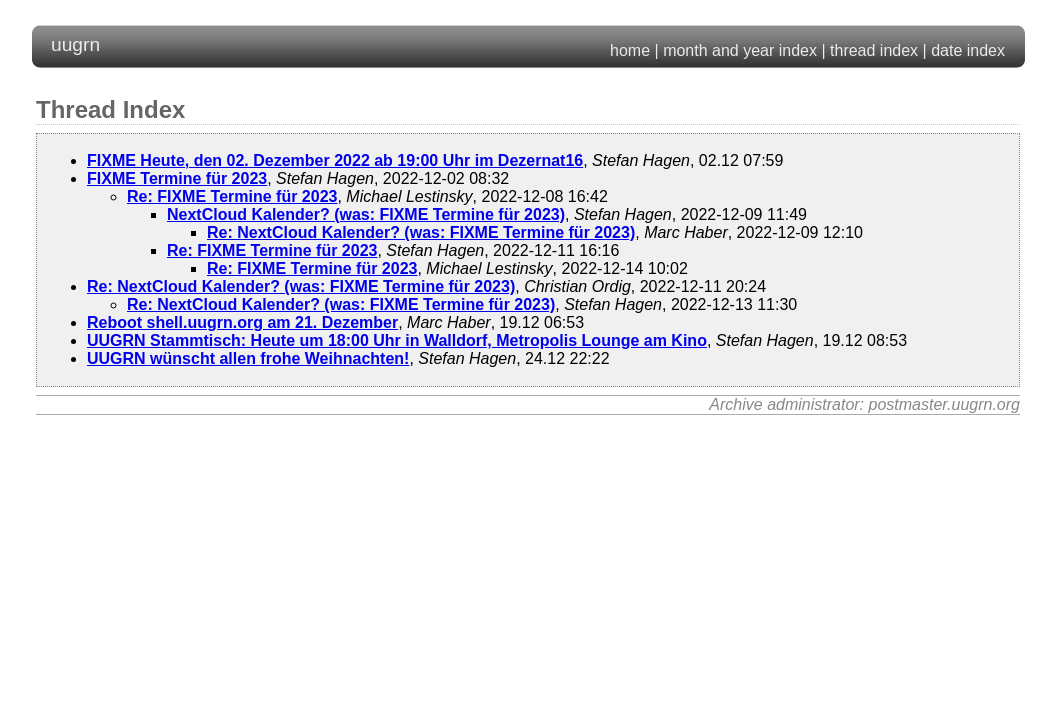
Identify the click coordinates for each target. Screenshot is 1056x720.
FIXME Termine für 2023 (177, 178)
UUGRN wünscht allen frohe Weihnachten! (248, 358)
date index (968, 50)
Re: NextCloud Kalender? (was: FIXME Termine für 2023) (421, 232)
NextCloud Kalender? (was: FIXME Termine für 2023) (366, 214)
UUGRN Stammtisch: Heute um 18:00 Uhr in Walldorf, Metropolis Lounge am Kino (397, 340)
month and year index (740, 50)
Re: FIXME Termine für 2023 (232, 196)
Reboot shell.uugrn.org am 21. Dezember (242, 322)
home (630, 50)
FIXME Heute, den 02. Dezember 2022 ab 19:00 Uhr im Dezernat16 (335, 160)
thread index (874, 50)
